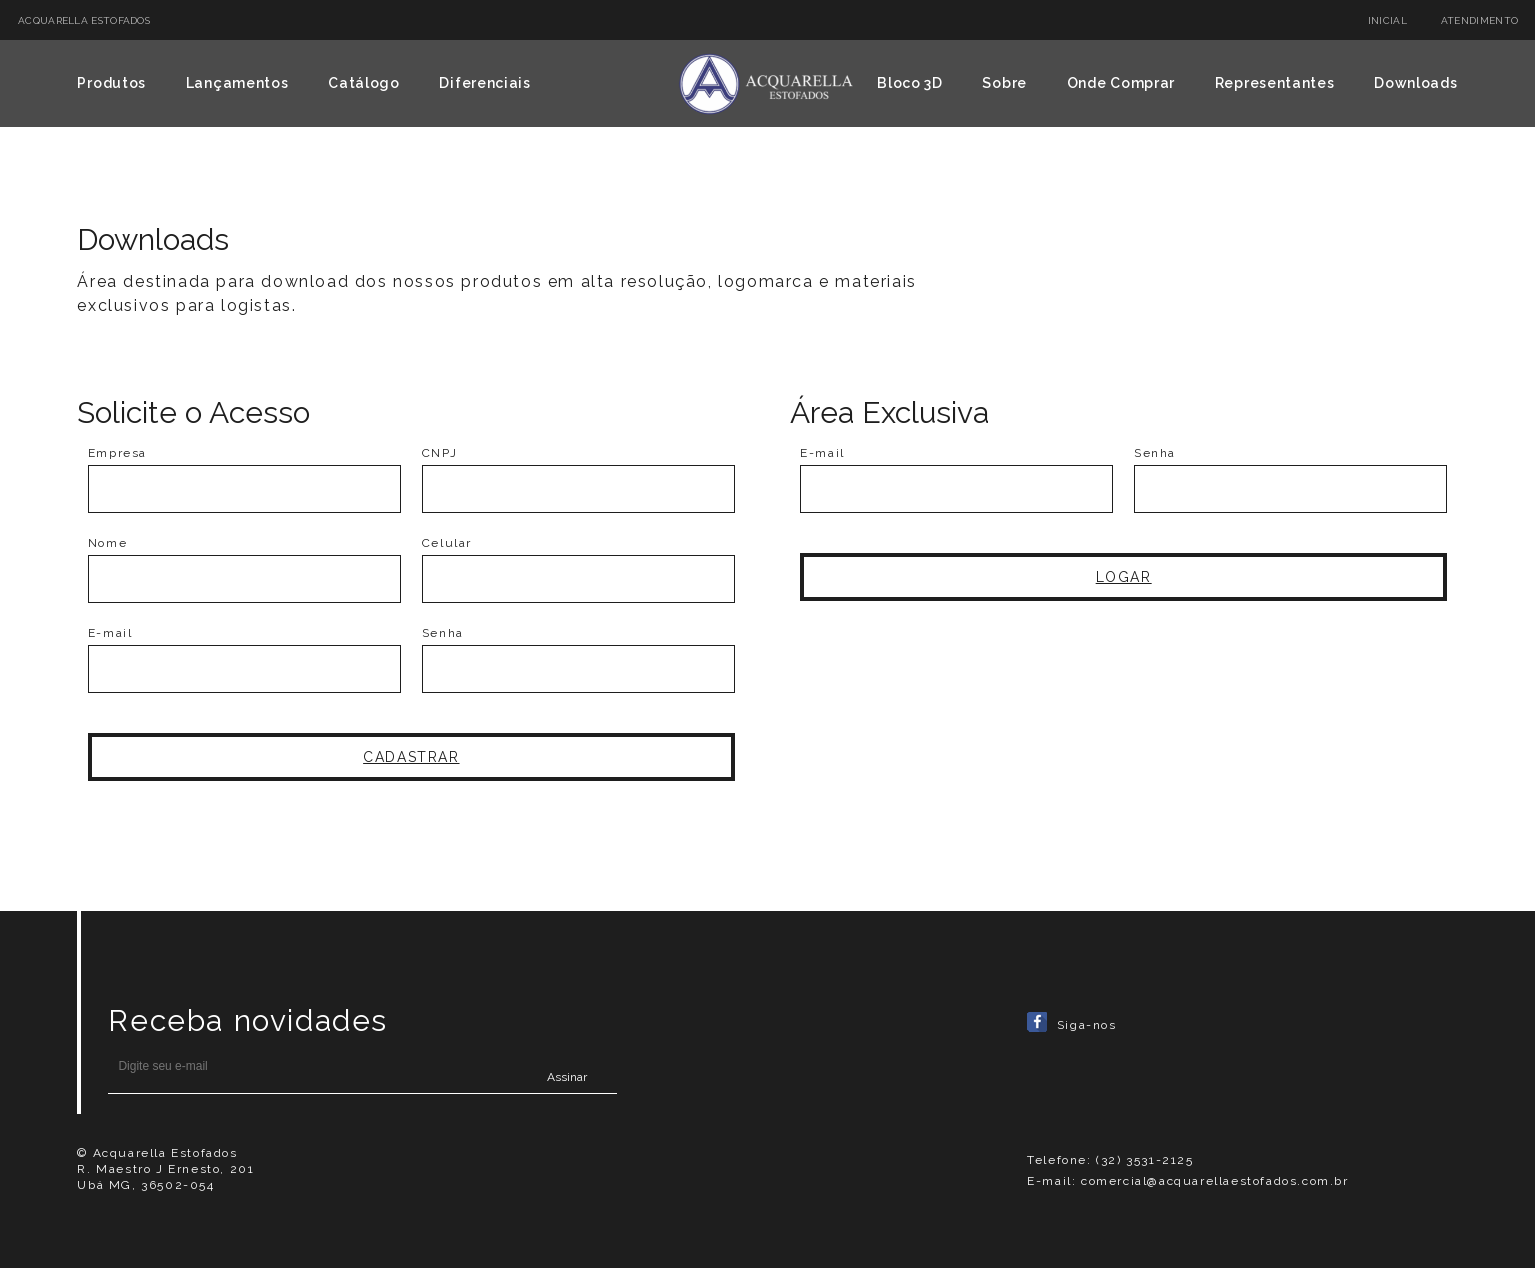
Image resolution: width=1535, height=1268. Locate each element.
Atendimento (1479, 20)
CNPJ (439, 453)
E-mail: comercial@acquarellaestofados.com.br (1187, 1181)
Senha (443, 633)
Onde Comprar (1121, 83)
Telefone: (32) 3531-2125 (1110, 1160)
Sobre (1004, 83)
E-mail (110, 633)
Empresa (117, 453)
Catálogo (364, 83)
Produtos (111, 83)
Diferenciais (484, 83)
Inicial (1387, 20)
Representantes (1275, 83)
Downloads (1415, 83)
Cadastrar (411, 757)
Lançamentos (237, 83)
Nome (107, 543)
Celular (447, 543)
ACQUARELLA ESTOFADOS (84, 20)
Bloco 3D (910, 83)
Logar (1124, 577)
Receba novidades (248, 1020)
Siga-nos (1071, 1025)
